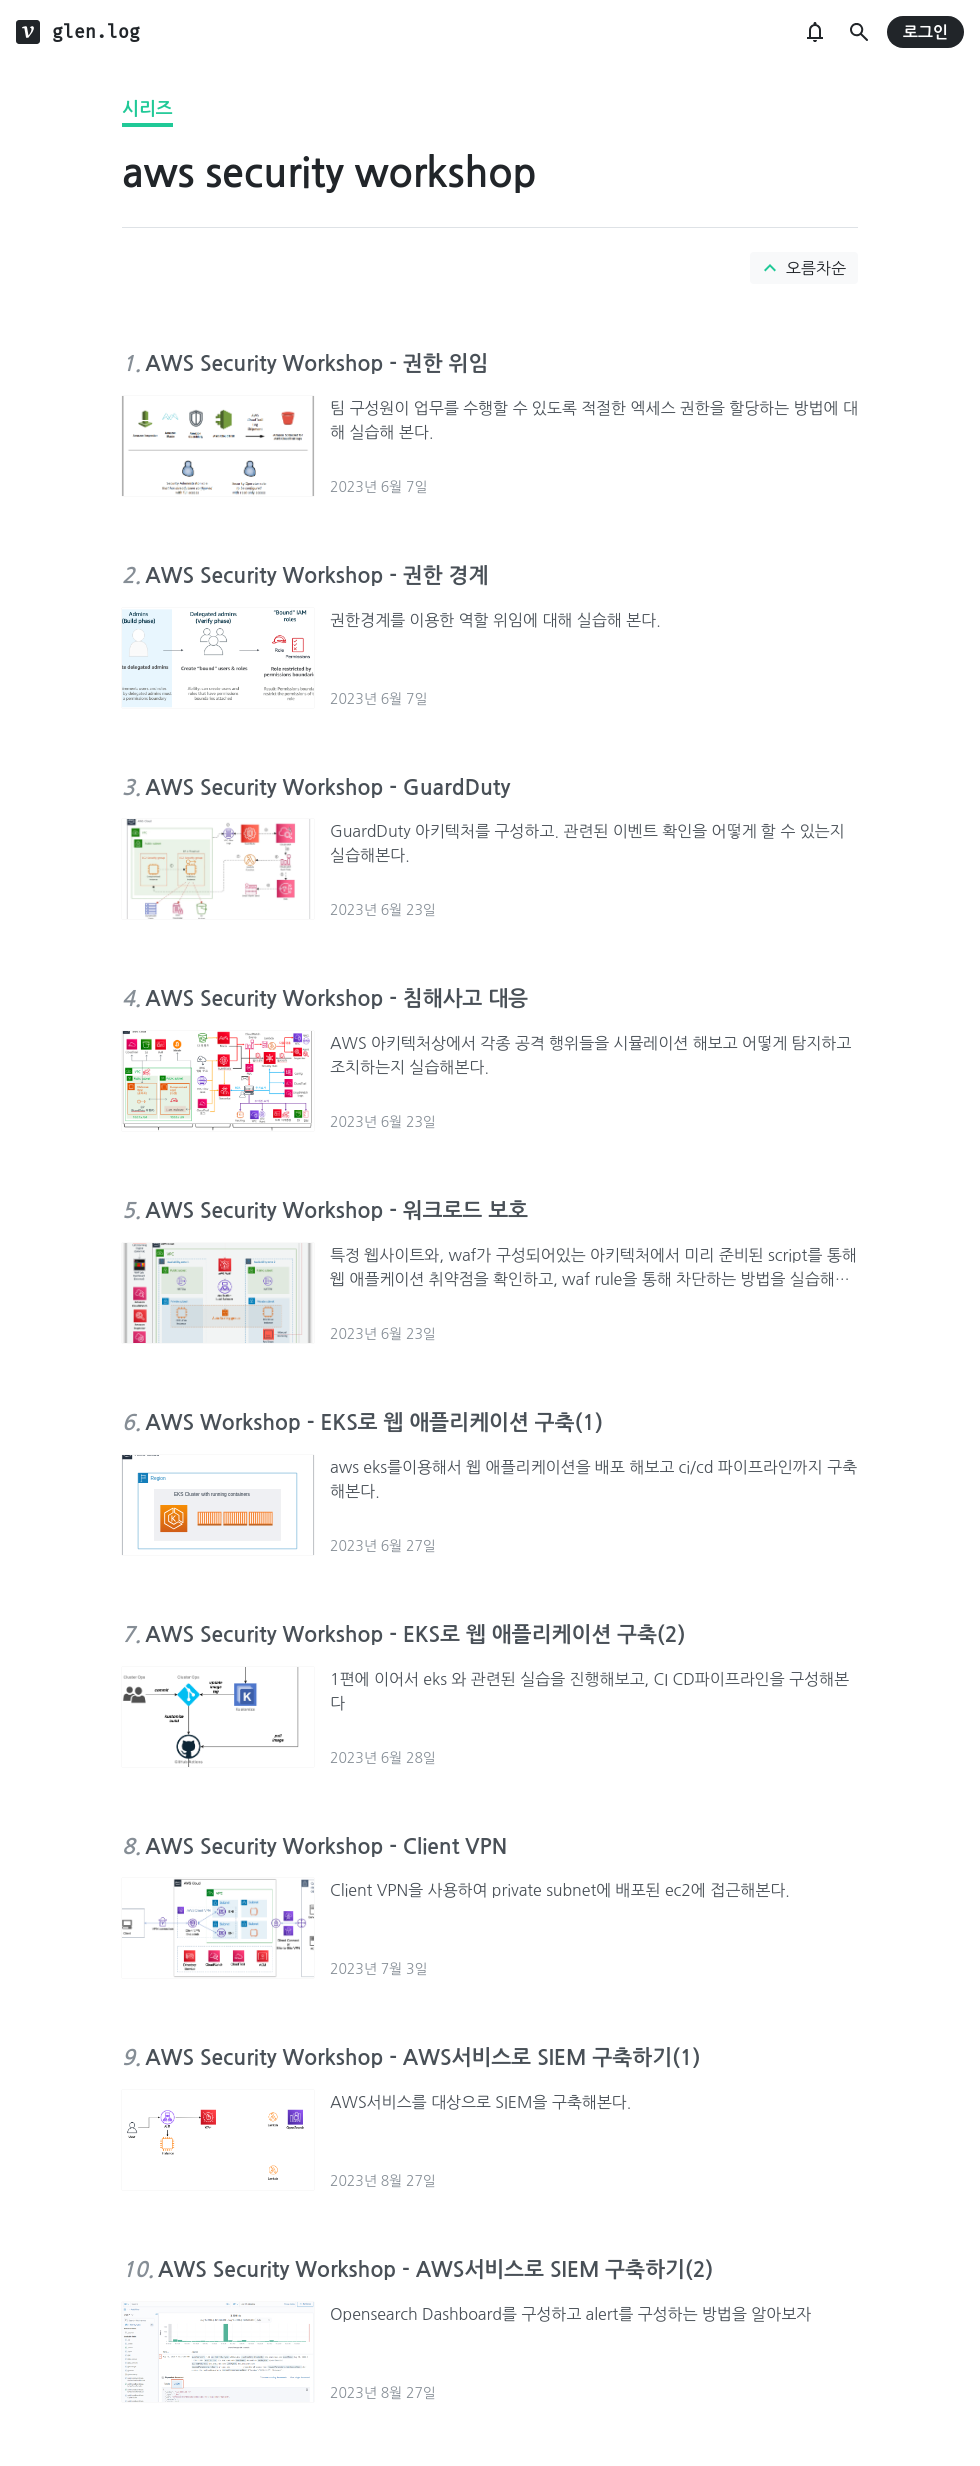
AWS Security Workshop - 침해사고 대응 (336, 998)
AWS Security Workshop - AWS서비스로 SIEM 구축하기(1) (422, 2057)
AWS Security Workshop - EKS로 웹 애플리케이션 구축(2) (415, 1634)
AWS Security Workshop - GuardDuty (327, 787)
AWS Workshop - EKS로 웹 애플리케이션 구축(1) (374, 1422)
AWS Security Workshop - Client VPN (326, 1846)
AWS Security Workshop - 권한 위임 (316, 363)
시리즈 (147, 109)
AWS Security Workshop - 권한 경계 (316, 575)
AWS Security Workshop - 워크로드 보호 (336, 1210)
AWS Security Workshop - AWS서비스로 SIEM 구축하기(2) (435, 2269)
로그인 (925, 32)
